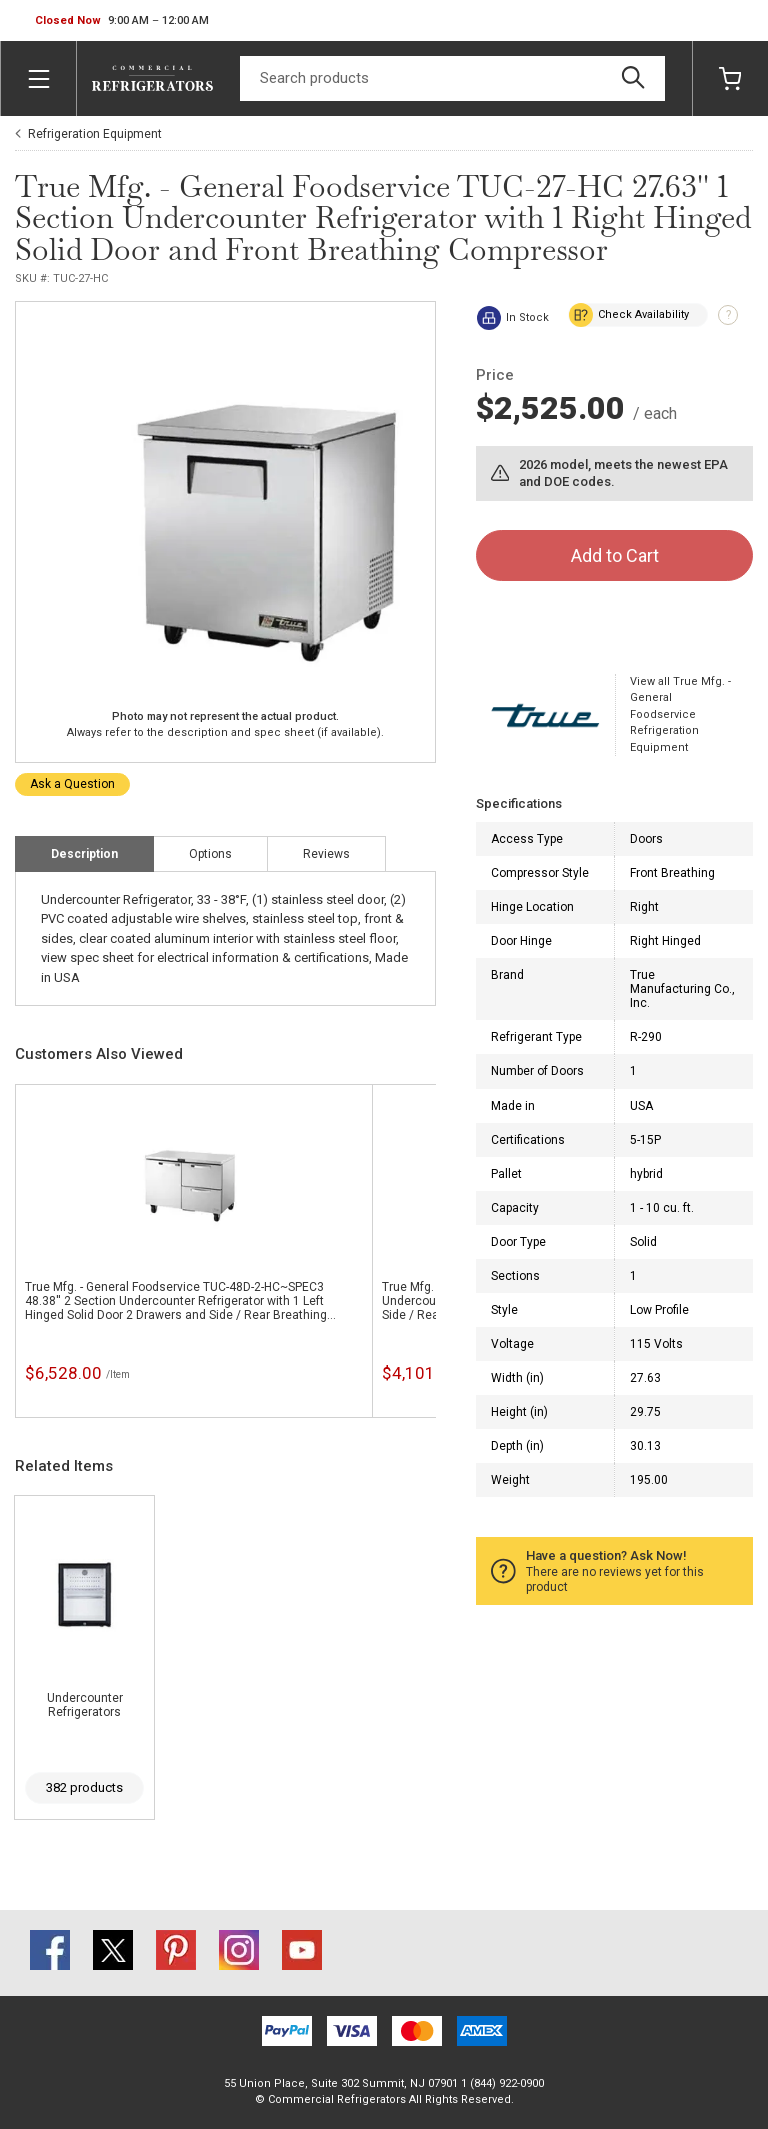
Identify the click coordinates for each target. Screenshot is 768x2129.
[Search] (452, 78)
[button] (122, 21)
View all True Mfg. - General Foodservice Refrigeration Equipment (680, 714)
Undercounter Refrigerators (85, 1705)
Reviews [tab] (326, 854)
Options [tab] (210, 854)
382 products (84, 1787)
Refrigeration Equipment (95, 134)
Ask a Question (72, 784)
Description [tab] (84, 854)
